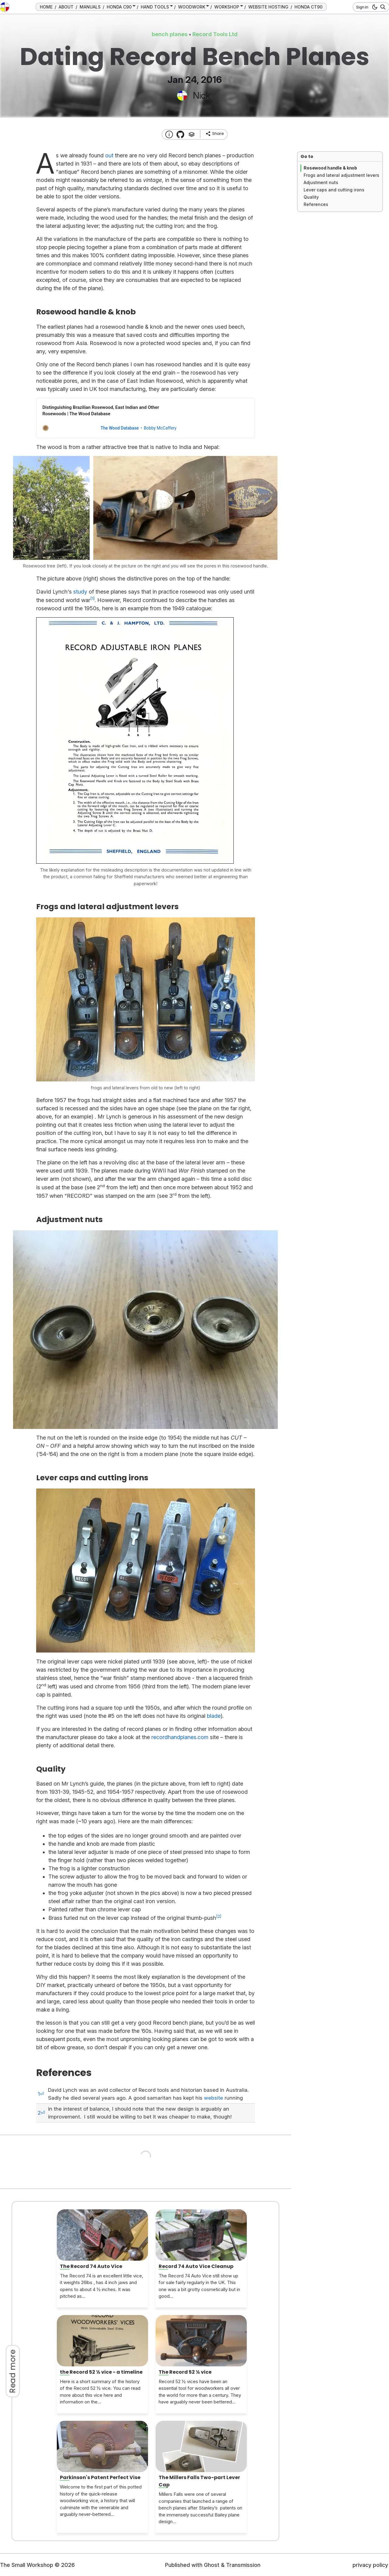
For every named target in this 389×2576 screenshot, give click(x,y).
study (80, 591)
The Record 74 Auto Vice (91, 2266)
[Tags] (191, 134)
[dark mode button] (374, 7)
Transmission (243, 2565)
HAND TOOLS (155, 6)
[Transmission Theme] (180, 134)
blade (214, 1716)
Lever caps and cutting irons (334, 189)
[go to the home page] (4, 7)
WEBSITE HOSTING (268, 6)
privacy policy (370, 2565)
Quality (311, 197)
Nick (201, 95)
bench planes (170, 34)
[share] (214, 134)
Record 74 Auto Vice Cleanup (196, 2266)
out (109, 155)
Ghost (211, 2565)
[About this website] (169, 134)
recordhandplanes (173, 1737)
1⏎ (41, 2094)
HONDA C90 (119, 6)
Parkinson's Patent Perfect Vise (100, 2477)
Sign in (362, 7)
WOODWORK (191, 6)
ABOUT (66, 6)
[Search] (382, 7)
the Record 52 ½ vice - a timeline (101, 2372)
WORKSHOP (226, 6)
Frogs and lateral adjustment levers (341, 175)
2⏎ (41, 2113)
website (213, 2098)
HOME (46, 6)
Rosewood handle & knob (330, 167)
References (316, 204)
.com (202, 1737)
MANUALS (90, 6)
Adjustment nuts (321, 182)
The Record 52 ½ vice (185, 2372)
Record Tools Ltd (215, 34)
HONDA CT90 (308, 6)
